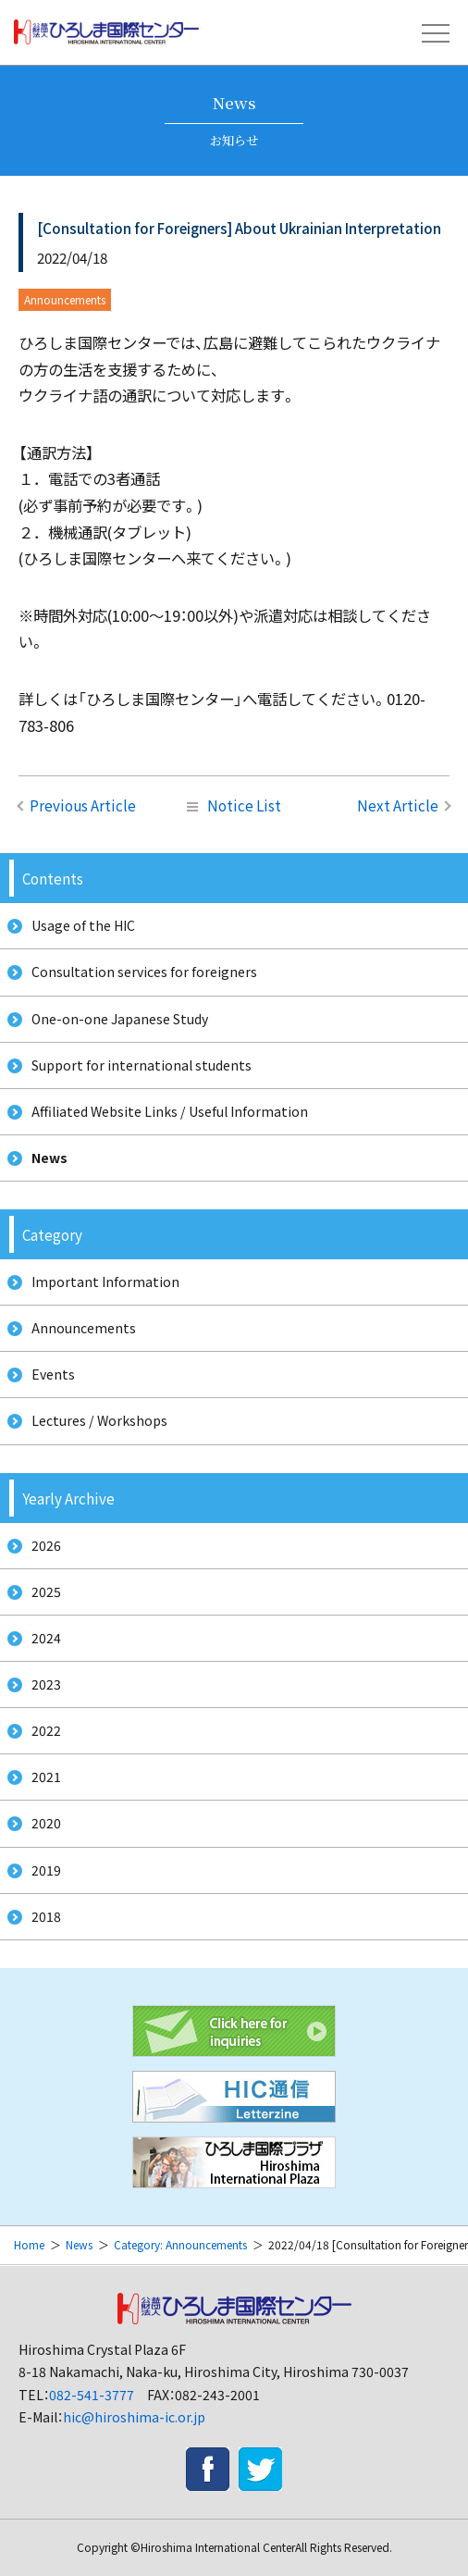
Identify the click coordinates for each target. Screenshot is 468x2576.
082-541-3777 (91, 2394)
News (49, 1157)
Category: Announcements (180, 2244)
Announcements (83, 1328)
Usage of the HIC (83, 925)
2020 (46, 1823)
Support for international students (141, 1065)
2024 (46, 1638)
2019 (46, 1870)
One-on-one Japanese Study (119, 1018)
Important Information (105, 1281)
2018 (46, 1916)
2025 (46, 1591)
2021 (46, 1776)
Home (29, 2244)
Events (53, 1374)
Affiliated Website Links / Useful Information (169, 1111)
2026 (46, 1545)
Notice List (234, 805)
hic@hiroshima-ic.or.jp (134, 2417)
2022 (46, 1730)
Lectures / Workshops (99, 1420)
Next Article (397, 805)
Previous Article (83, 805)
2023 (46, 1684)
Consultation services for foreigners (144, 971)
